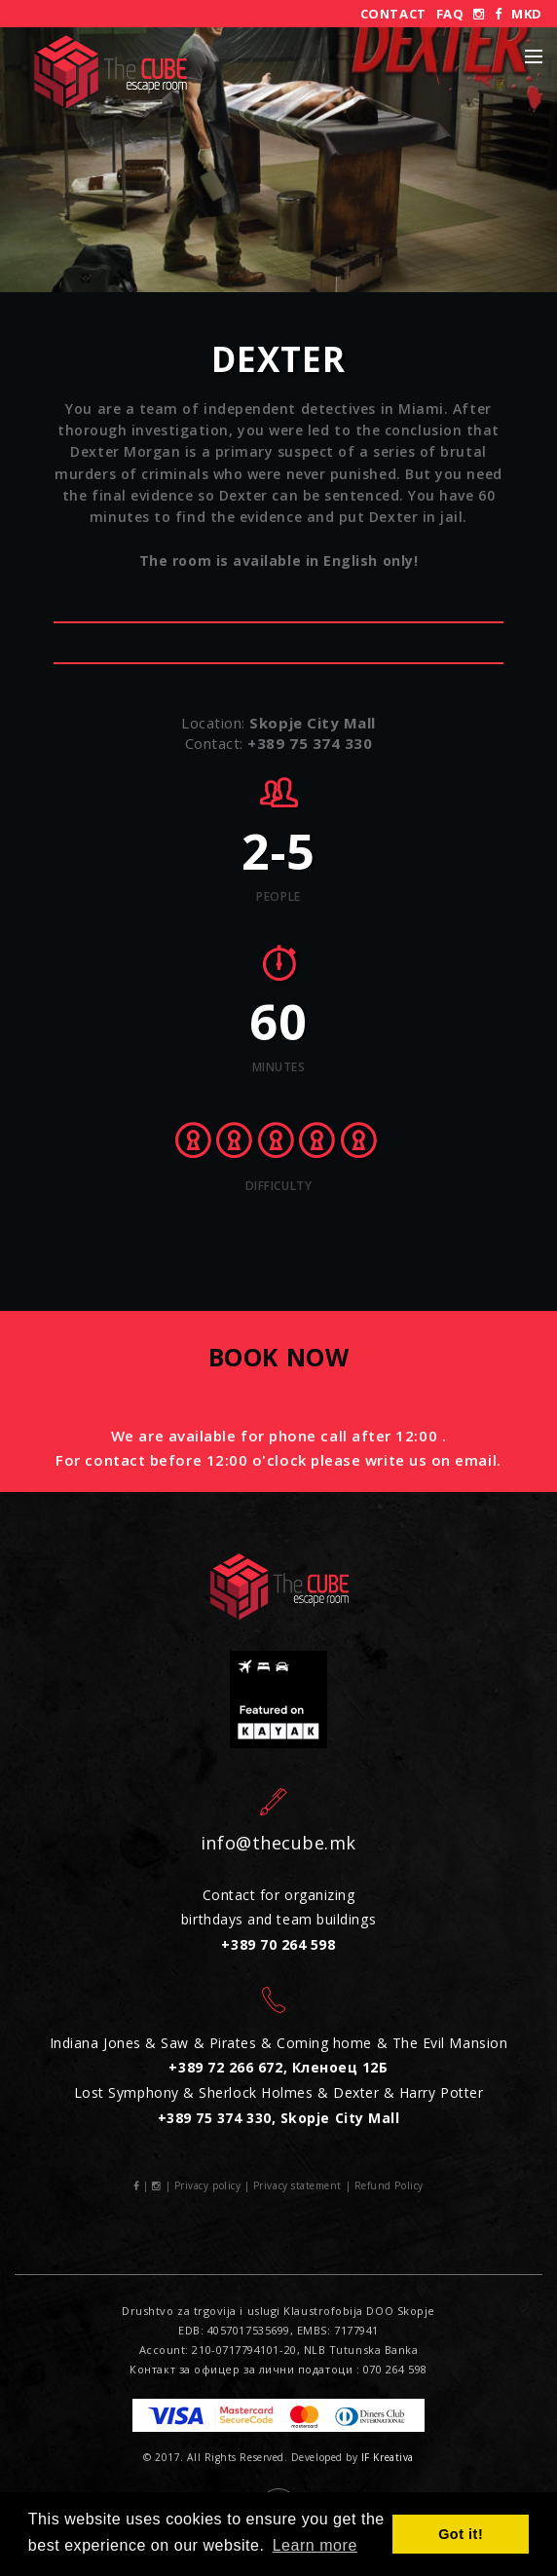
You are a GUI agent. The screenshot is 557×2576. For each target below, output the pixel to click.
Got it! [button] (460, 2534)
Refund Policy (389, 2185)
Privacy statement (297, 2185)
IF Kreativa (387, 2457)
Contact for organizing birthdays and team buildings (278, 1919)
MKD (526, 13)
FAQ (450, 13)
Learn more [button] (315, 2545)
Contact (393, 13)
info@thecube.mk (278, 1842)
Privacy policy (207, 2185)
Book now (278, 1356)
